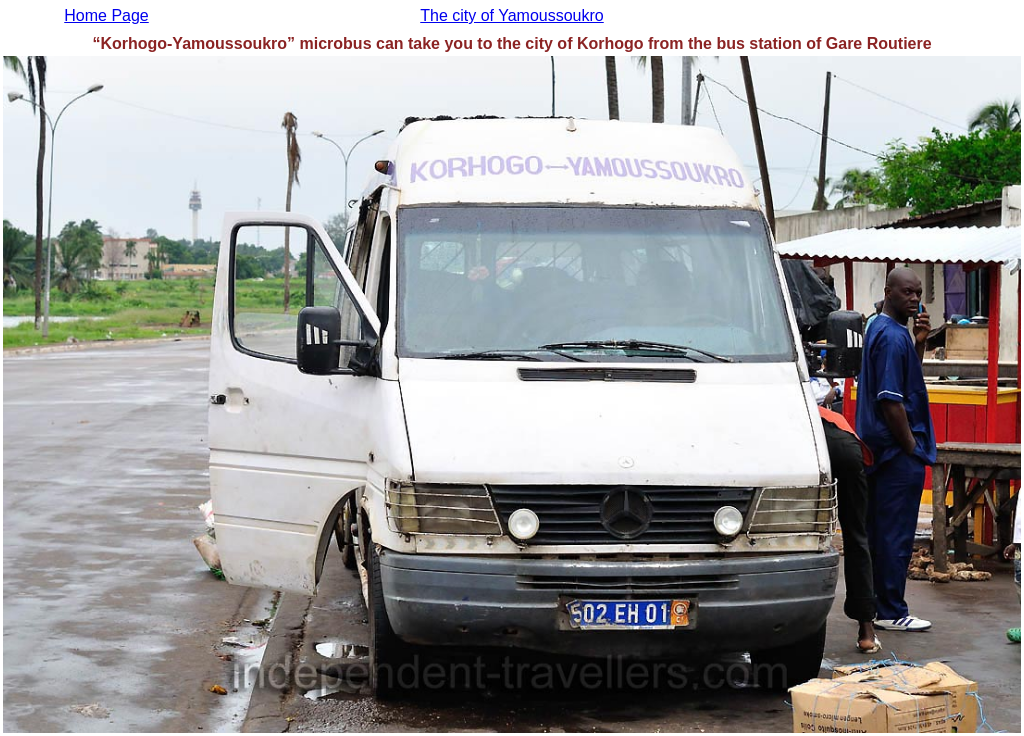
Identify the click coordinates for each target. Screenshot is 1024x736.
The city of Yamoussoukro (512, 15)
